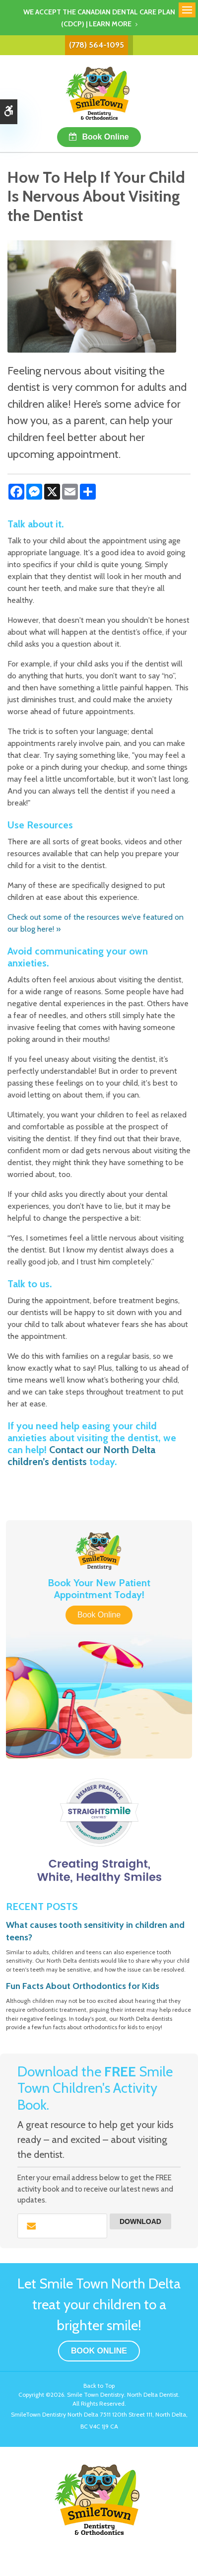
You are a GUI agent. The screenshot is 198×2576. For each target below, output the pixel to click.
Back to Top (99, 2385)
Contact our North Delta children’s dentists (81, 1456)
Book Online (105, 137)
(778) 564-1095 (96, 45)
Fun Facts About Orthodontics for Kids (82, 1986)
